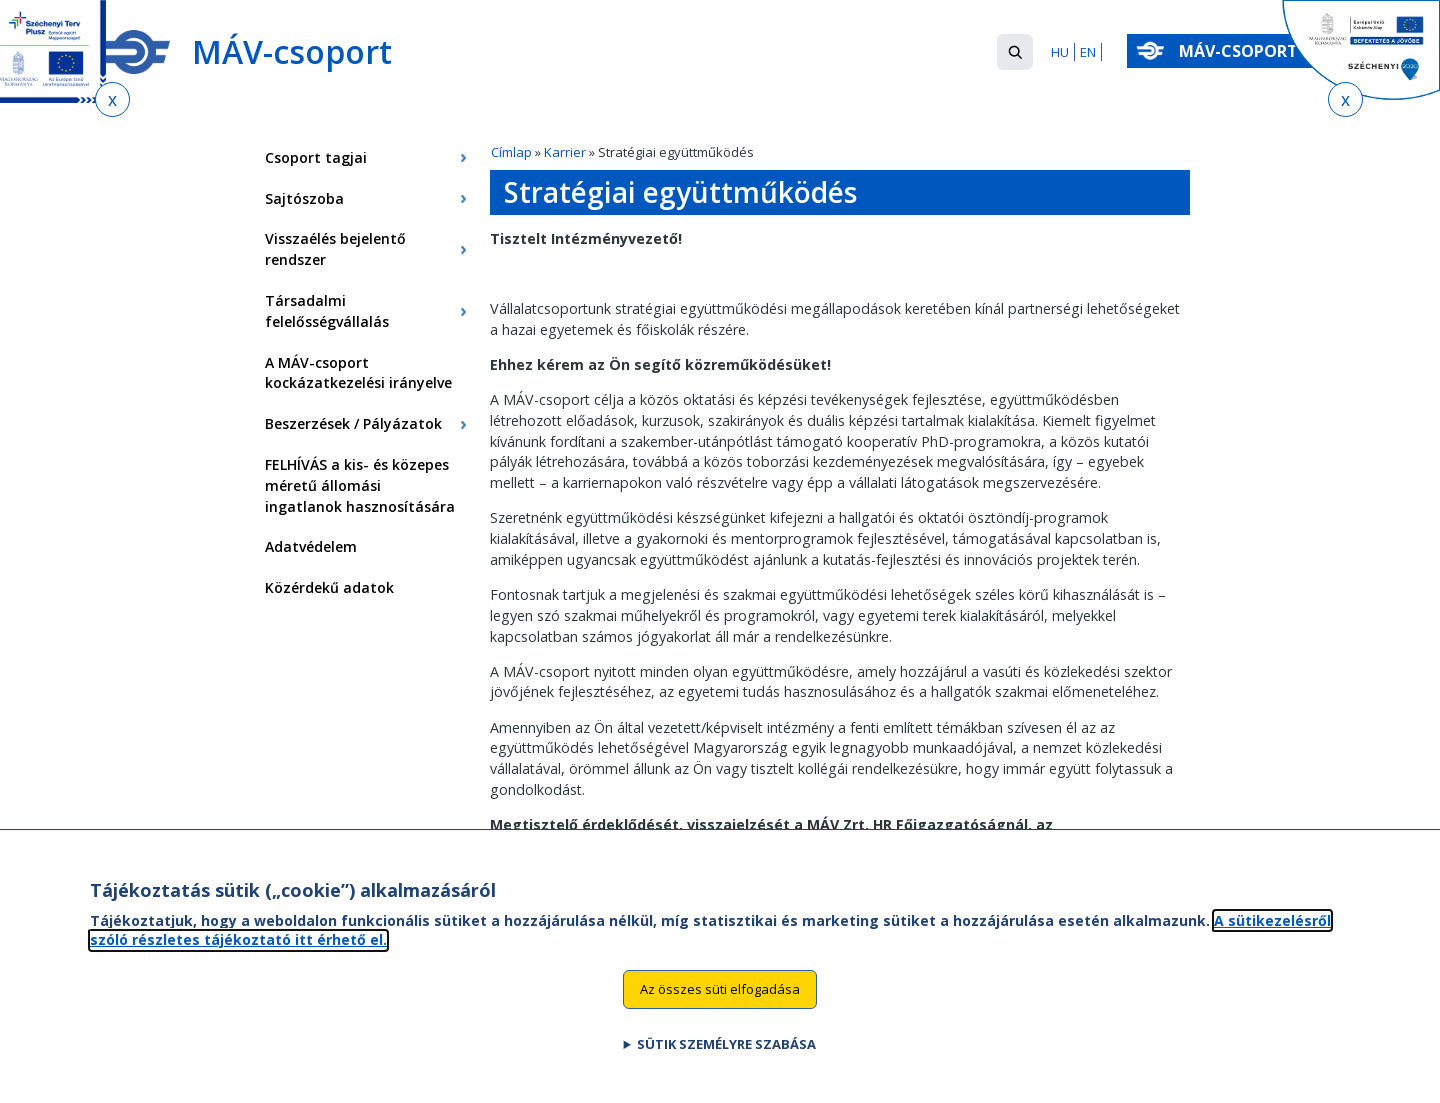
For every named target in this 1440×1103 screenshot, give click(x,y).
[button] (1015, 52)
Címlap (511, 152)
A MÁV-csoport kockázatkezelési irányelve (358, 373)
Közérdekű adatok (329, 587)
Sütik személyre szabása (726, 1063)
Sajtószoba (304, 198)
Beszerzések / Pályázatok (353, 423)
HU (1060, 52)
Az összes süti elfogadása (720, 1008)
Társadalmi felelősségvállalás (327, 311)
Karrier (565, 152)
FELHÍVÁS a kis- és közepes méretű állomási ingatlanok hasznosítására (360, 485)
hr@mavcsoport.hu (559, 845)
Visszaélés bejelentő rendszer (335, 249)
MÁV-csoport (1242, 51)
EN (1088, 52)
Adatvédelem (311, 546)
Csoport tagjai (316, 157)
